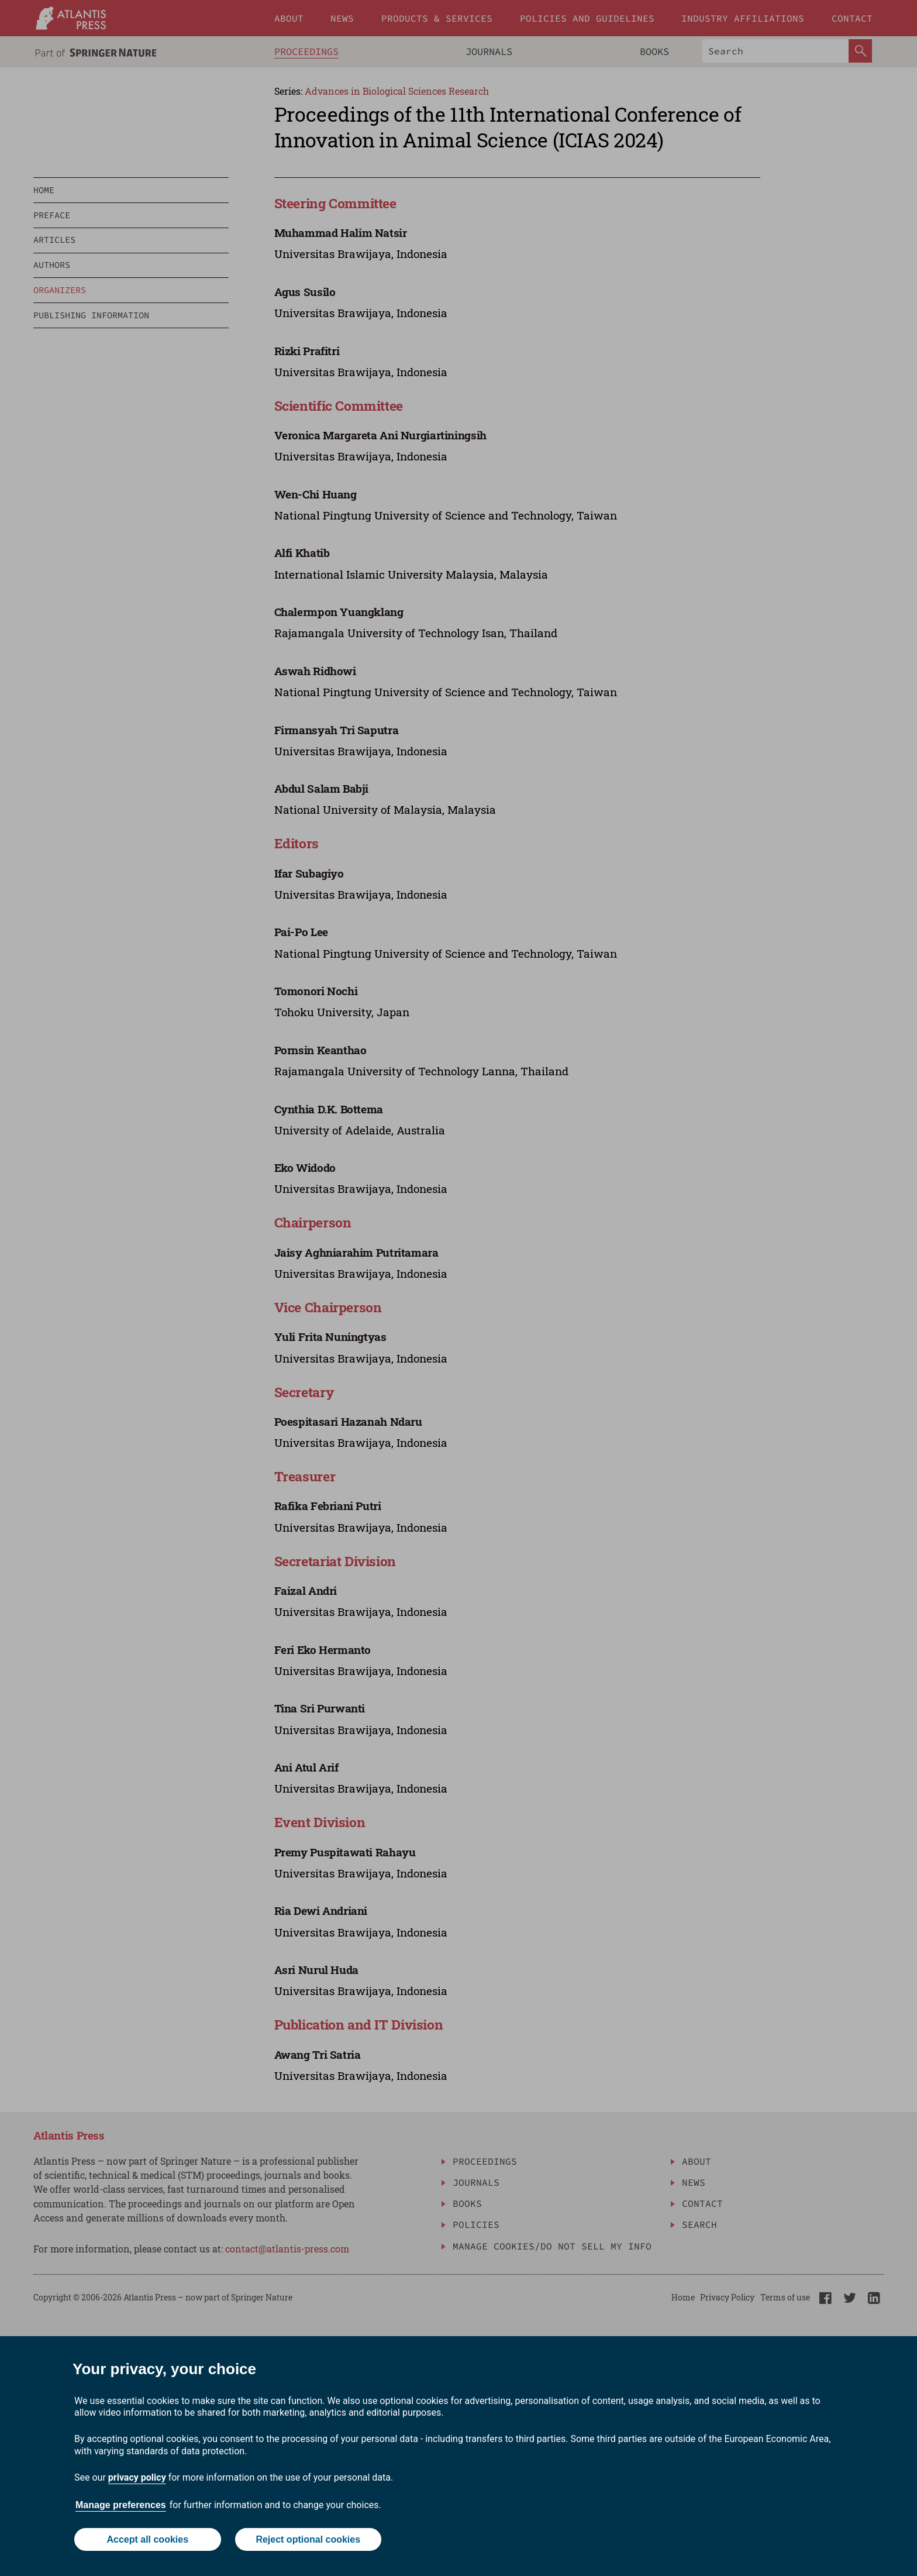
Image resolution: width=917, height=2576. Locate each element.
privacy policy (137, 2477)
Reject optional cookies (308, 2539)
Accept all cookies (147, 2539)
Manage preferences (120, 2505)
